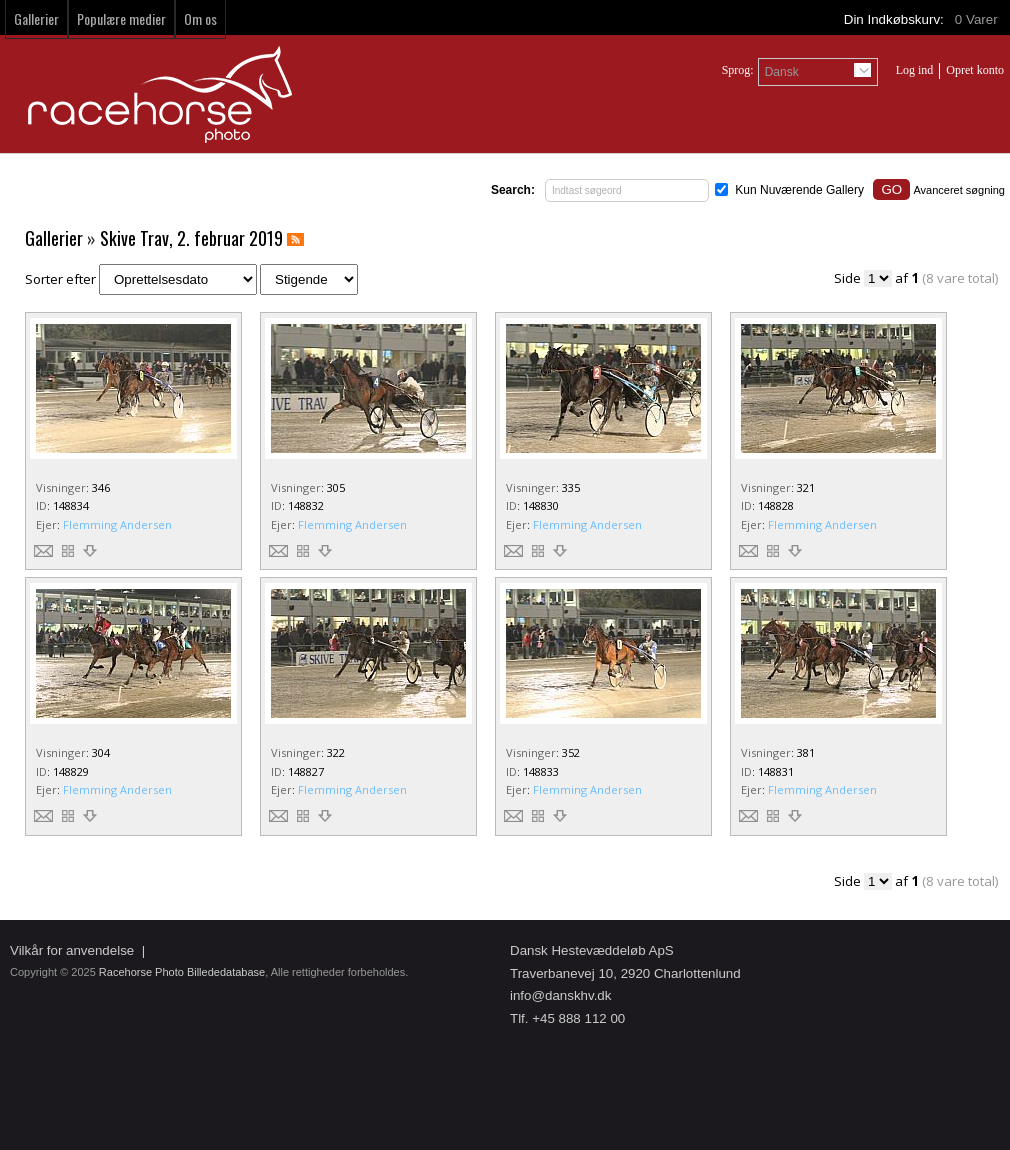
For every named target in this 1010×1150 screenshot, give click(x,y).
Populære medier (121, 18)
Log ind (915, 70)
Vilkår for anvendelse (72, 950)
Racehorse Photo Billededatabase (182, 972)
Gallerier (36, 18)
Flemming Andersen (117, 524)
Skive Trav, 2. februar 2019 (191, 238)
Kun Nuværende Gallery (799, 190)
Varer (978, 19)
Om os (200, 18)
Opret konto (975, 70)
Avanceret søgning (959, 190)
